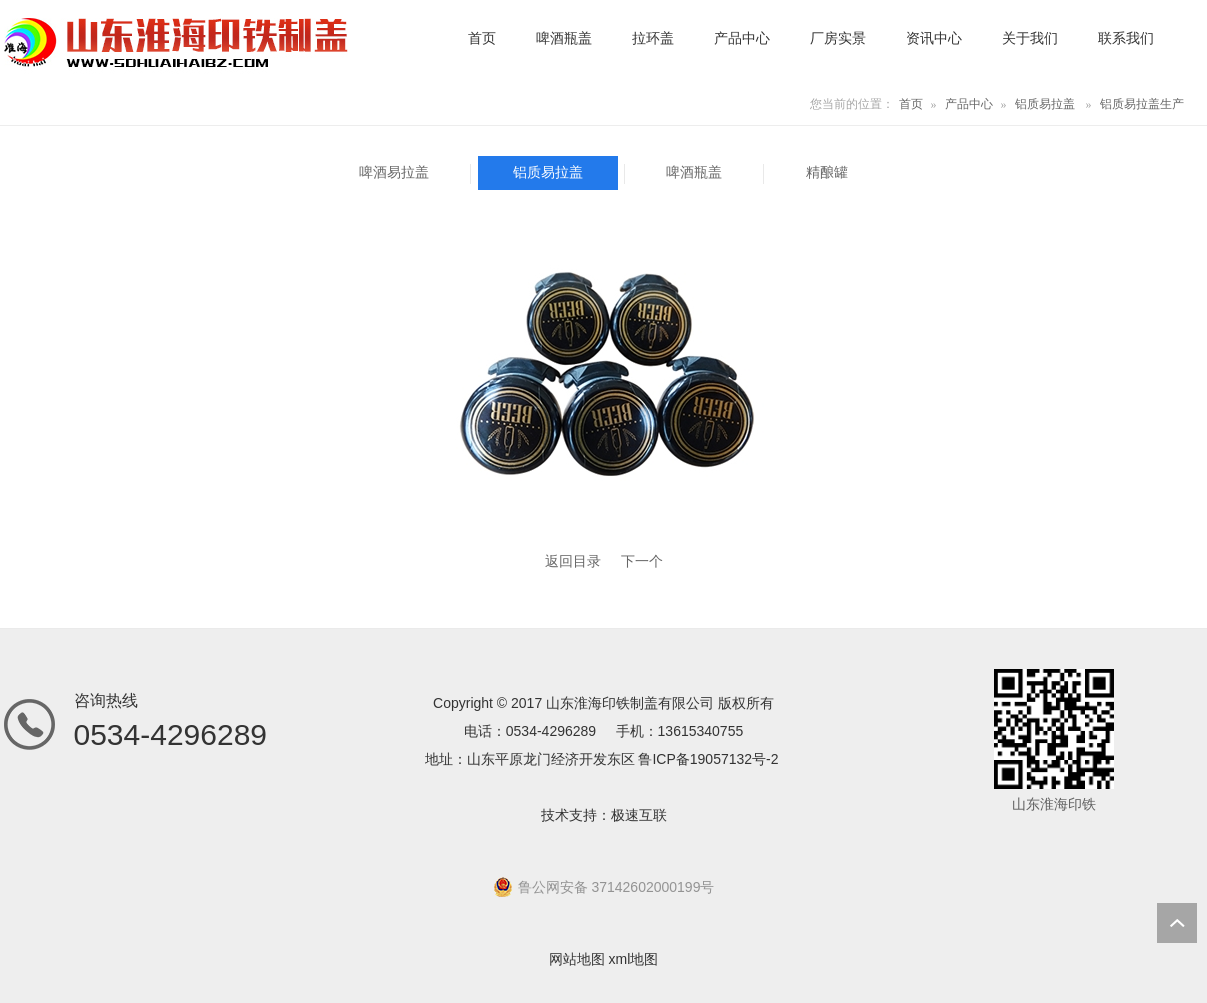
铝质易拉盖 (1045, 104)
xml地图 (634, 959)
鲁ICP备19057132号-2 (708, 759)
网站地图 (577, 959)
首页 (911, 104)
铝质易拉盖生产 (1142, 104)
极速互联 (639, 815)
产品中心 (969, 104)
